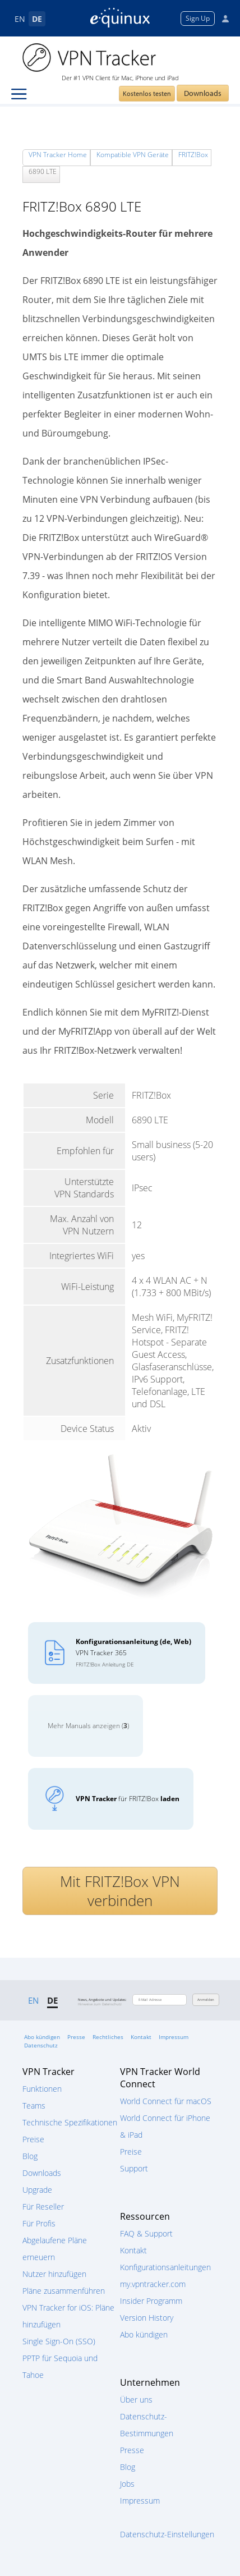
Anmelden (205, 2000)
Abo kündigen (42, 2037)
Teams (33, 2105)
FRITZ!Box (193, 154)
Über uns (136, 2399)
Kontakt (141, 2037)
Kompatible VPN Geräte (132, 154)
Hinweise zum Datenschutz (100, 2004)
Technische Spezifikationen (69, 2122)
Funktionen (42, 2088)
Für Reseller (43, 2206)
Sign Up (198, 18)
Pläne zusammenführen (63, 2290)
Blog (30, 2156)
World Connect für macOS (165, 2101)
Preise (33, 2139)
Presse (76, 2037)
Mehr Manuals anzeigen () (88, 1725)
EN (20, 18)
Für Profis (39, 2223)
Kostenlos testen (147, 93)
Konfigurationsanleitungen (165, 2267)
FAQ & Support (146, 2233)
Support (134, 2168)
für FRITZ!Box (127, 1798)
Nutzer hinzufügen (54, 2274)
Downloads (202, 93)
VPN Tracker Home (58, 154)
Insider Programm (151, 2300)
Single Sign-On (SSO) (58, 2341)
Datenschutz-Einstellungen (167, 2534)
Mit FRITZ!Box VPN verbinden (120, 1891)
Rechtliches (108, 2037)
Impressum (173, 2037)
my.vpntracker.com (153, 2284)
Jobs (127, 2483)
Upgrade (37, 2189)
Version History (146, 2317)
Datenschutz (41, 2045)
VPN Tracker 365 (133, 1652)
